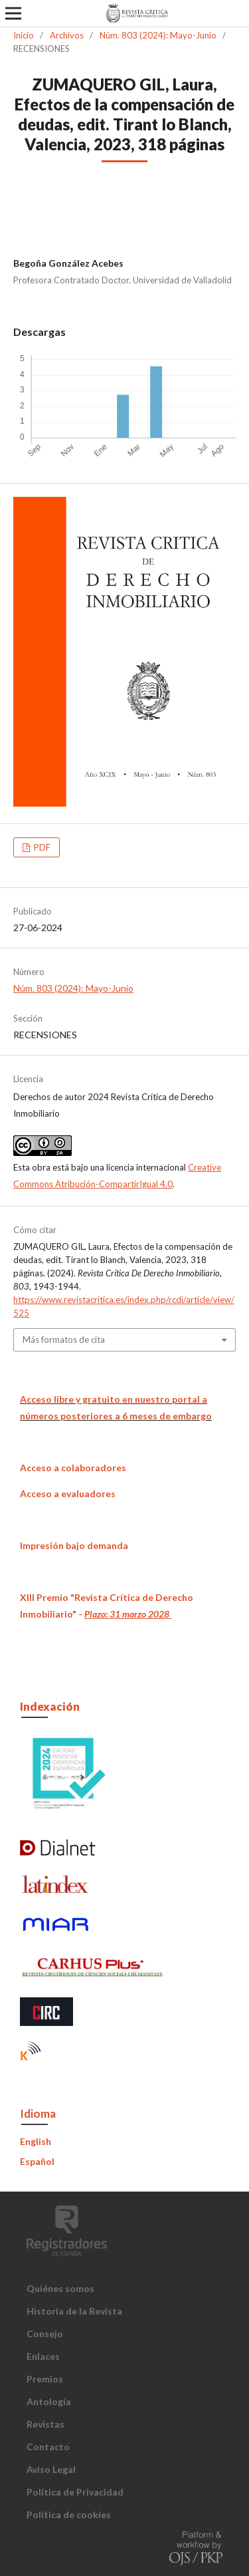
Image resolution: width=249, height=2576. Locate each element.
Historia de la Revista (74, 2311)
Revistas (45, 2424)
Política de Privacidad (75, 2492)
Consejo (45, 2333)
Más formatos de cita (64, 1339)
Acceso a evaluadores (68, 1493)
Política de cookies (69, 2514)
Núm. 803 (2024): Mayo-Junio (158, 35)
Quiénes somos (60, 2288)
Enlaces (43, 2356)
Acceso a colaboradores (73, 1467)
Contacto (48, 2446)
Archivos (67, 35)
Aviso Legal (51, 2469)
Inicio (23, 35)
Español (37, 2161)
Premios (45, 2378)
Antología (49, 2401)
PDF (41, 847)
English (35, 2141)
